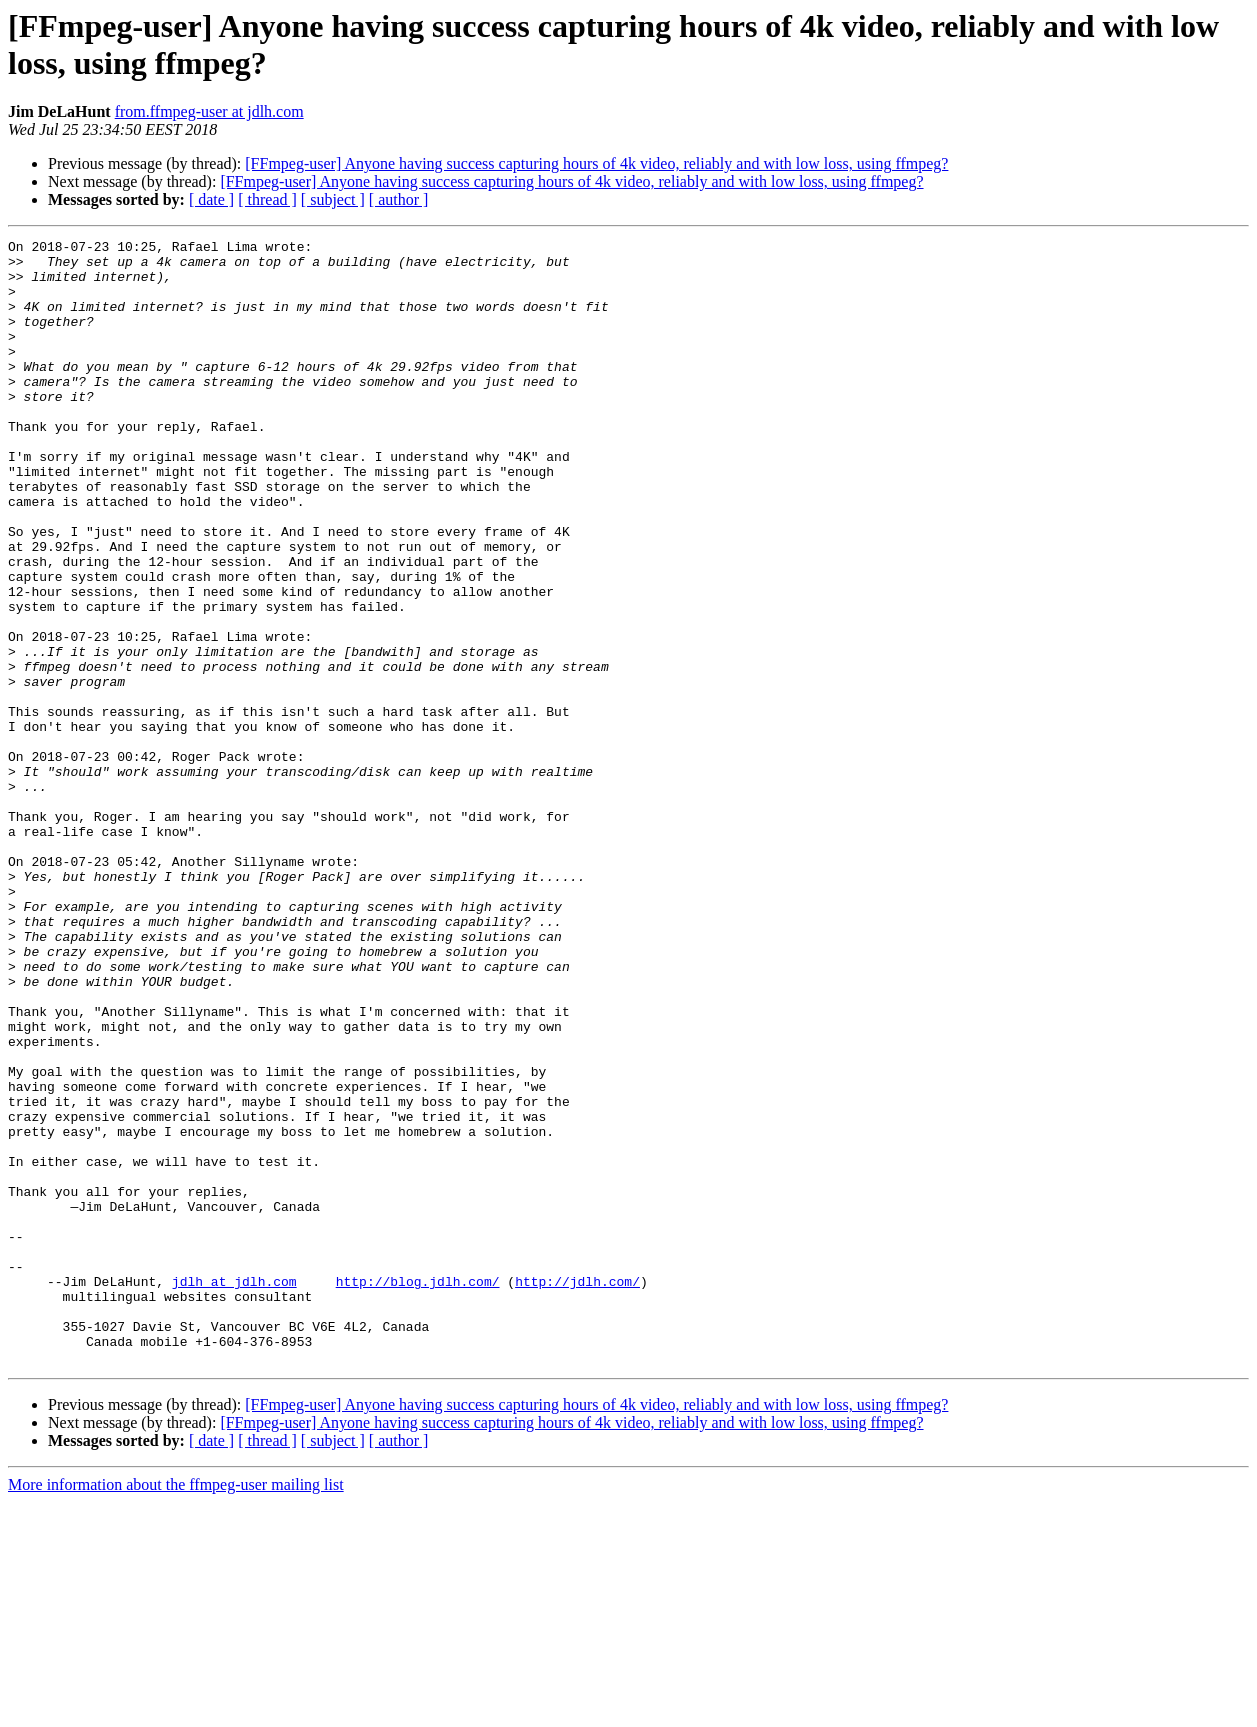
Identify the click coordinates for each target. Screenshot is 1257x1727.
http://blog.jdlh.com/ (418, 1491)
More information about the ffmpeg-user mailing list (176, 1709)
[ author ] (399, 199)
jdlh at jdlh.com (234, 1491)
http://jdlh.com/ (577, 1491)
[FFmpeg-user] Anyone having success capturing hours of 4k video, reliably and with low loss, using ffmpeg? (596, 163)
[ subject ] (333, 199)
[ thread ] (267, 199)
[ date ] (211, 199)
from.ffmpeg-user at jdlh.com (209, 111)
